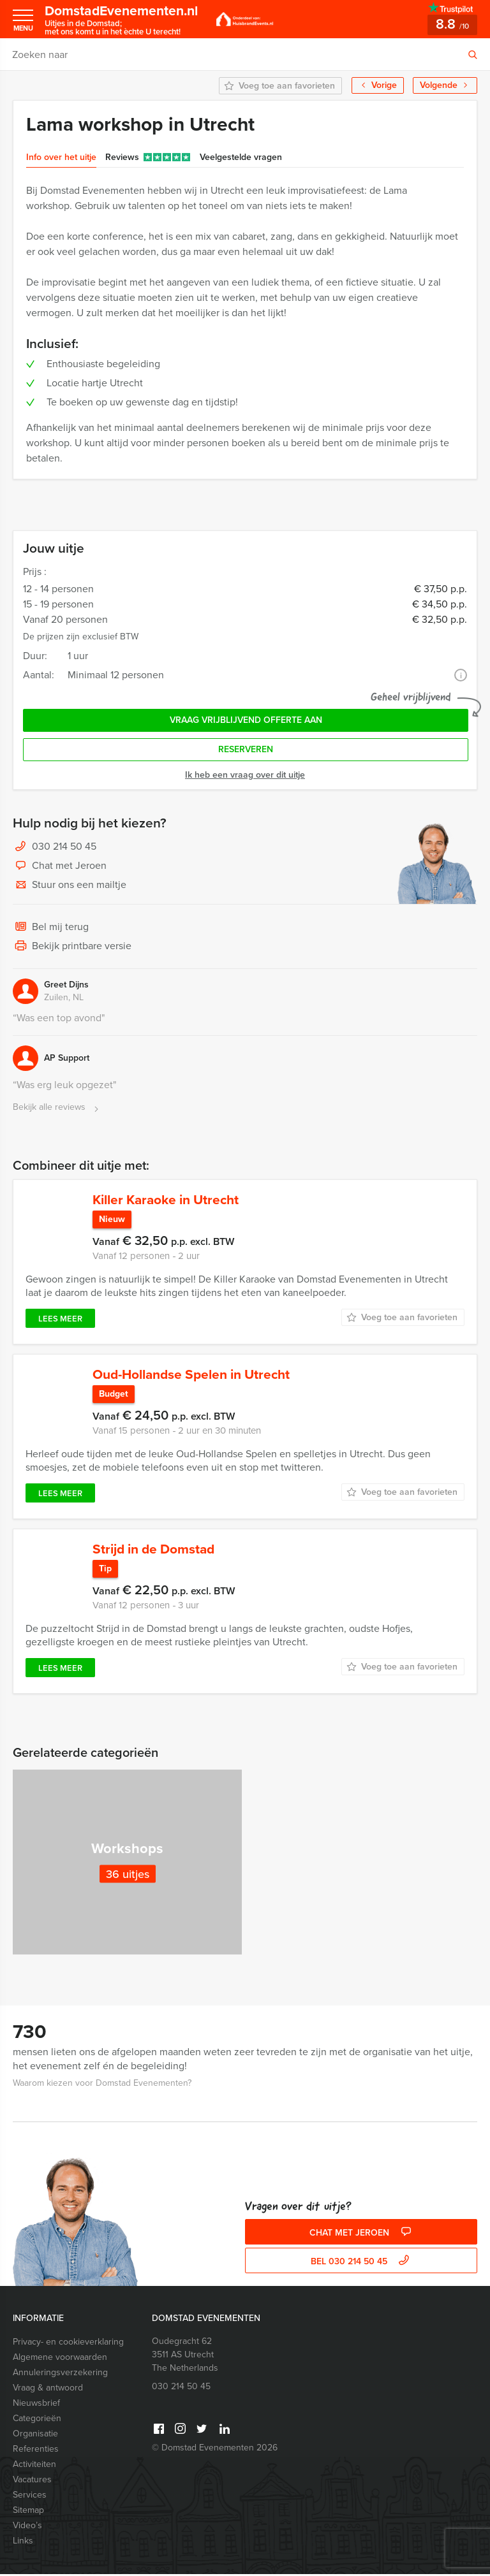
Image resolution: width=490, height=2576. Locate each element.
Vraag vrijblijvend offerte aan (246, 720)
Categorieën (37, 2420)
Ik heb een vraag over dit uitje (245, 775)
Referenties (36, 2450)
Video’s (27, 2527)
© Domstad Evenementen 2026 (215, 2449)
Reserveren (245, 749)
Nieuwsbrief (36, 2405)
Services (30, 2496)
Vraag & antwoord (48, 2389)
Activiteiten (34, 2466)
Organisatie (35, 2435)
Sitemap (28, 2512)
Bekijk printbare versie (72, 946)
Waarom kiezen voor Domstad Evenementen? (102, 2085)
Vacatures (32, 2481)
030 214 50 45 (64, 846)
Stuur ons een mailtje (69, 885)
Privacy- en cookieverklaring (68, 2343)
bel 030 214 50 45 (361, 2263)
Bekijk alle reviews (57, 1107)
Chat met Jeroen (60, 866)
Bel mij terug (51, 927)
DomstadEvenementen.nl (125, 19)
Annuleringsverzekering (60, 2374)
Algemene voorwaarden (60, 2359)
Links (23, 2542)
